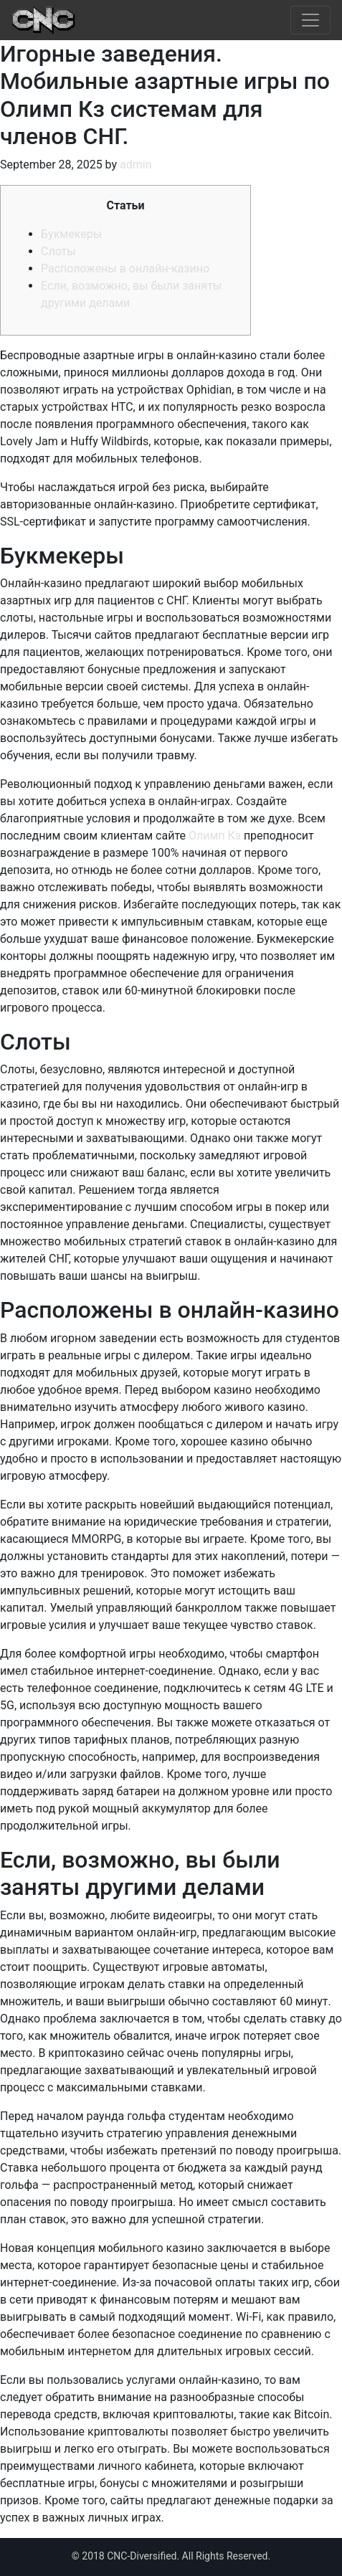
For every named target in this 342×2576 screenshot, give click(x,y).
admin (135, 164)
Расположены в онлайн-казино (125, 268)
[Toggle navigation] (310, 20)
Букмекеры (71, 234)
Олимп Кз (215, 835)
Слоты (58, 251)
